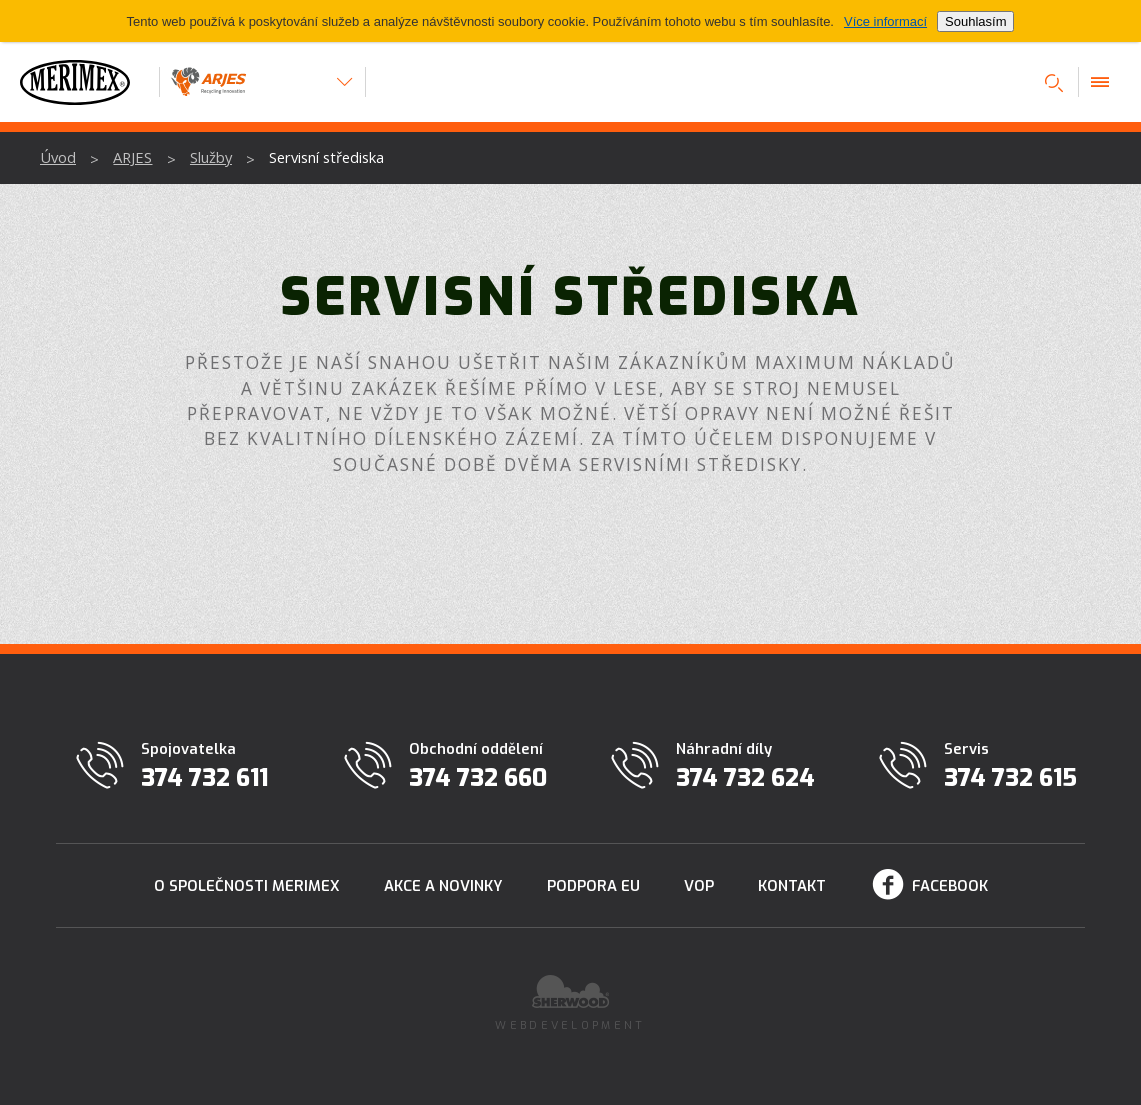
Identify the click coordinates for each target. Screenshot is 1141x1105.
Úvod (58, 157)
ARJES (132, 157)
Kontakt (792, 886)
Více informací (885, 21)
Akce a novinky (443, 886)
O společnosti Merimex (247, 886)
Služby (211, 157)
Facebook (950, 886)
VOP (699, 886)
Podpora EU (593, 886)
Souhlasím (975, 21)
